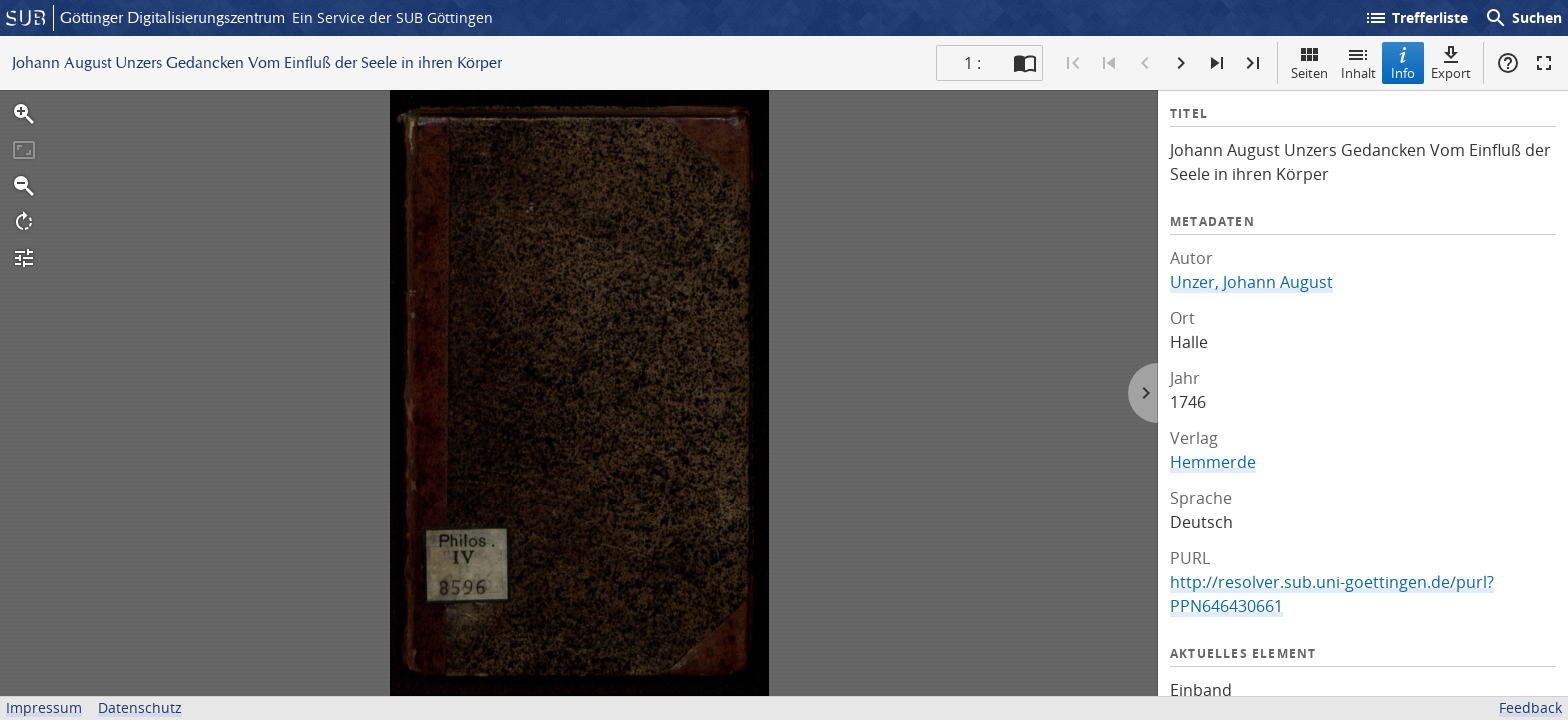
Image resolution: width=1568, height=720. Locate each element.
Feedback (1530, 707)
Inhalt (1358, 62)
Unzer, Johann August (1251, 282)
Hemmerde (1213, 462)
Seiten (1309, 62)
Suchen (1523, 18)
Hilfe (1508, 63)
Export (1451, 62)
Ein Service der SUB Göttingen (392, 17)
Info (1403, 62)
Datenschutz (140, 707)
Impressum (44, 707)
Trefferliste (1416, 18)
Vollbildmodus (1544, 63)
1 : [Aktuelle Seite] (972, 63)
